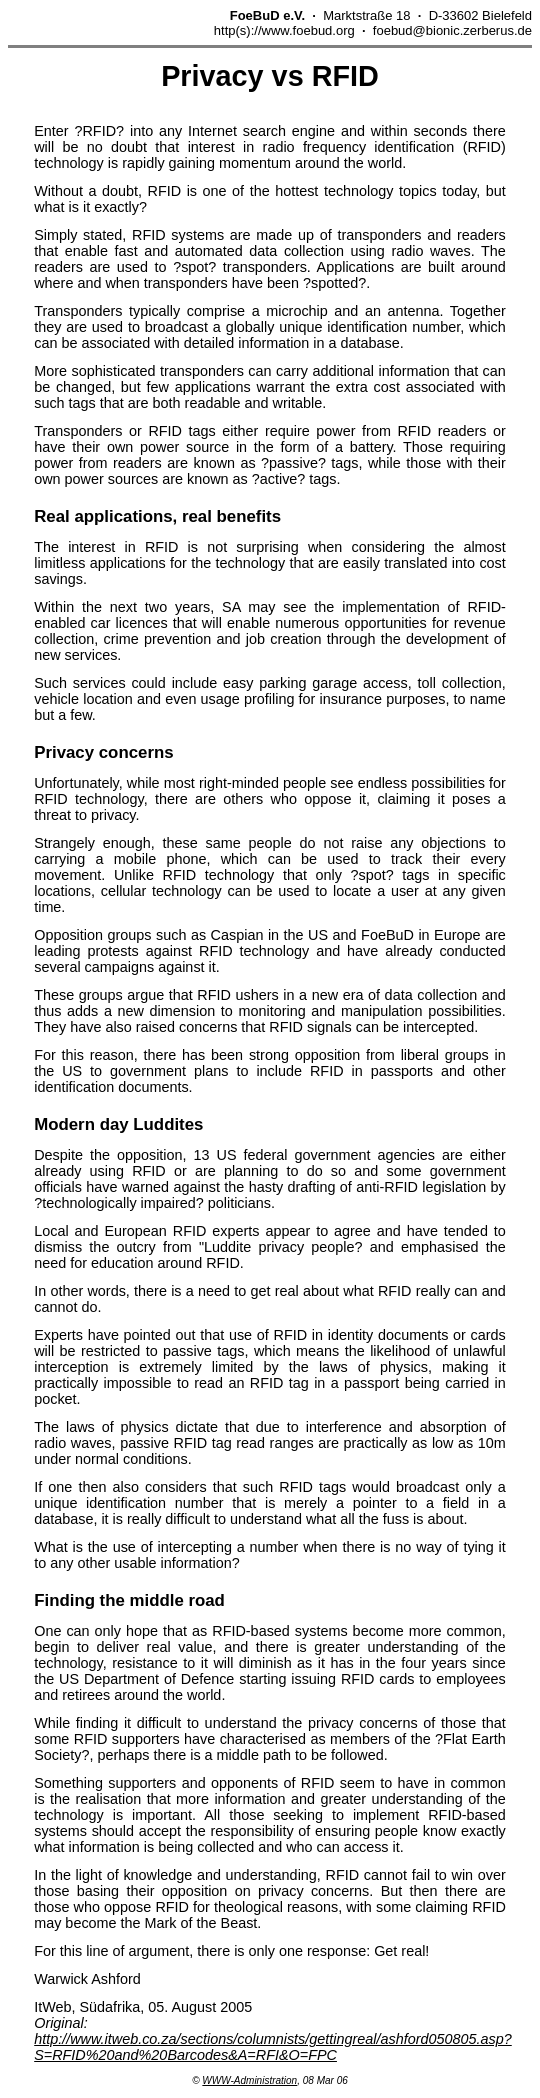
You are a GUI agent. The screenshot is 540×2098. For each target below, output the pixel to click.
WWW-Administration (249, 2080)
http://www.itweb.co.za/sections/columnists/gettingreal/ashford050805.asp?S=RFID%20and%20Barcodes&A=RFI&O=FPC (273, 2047)
